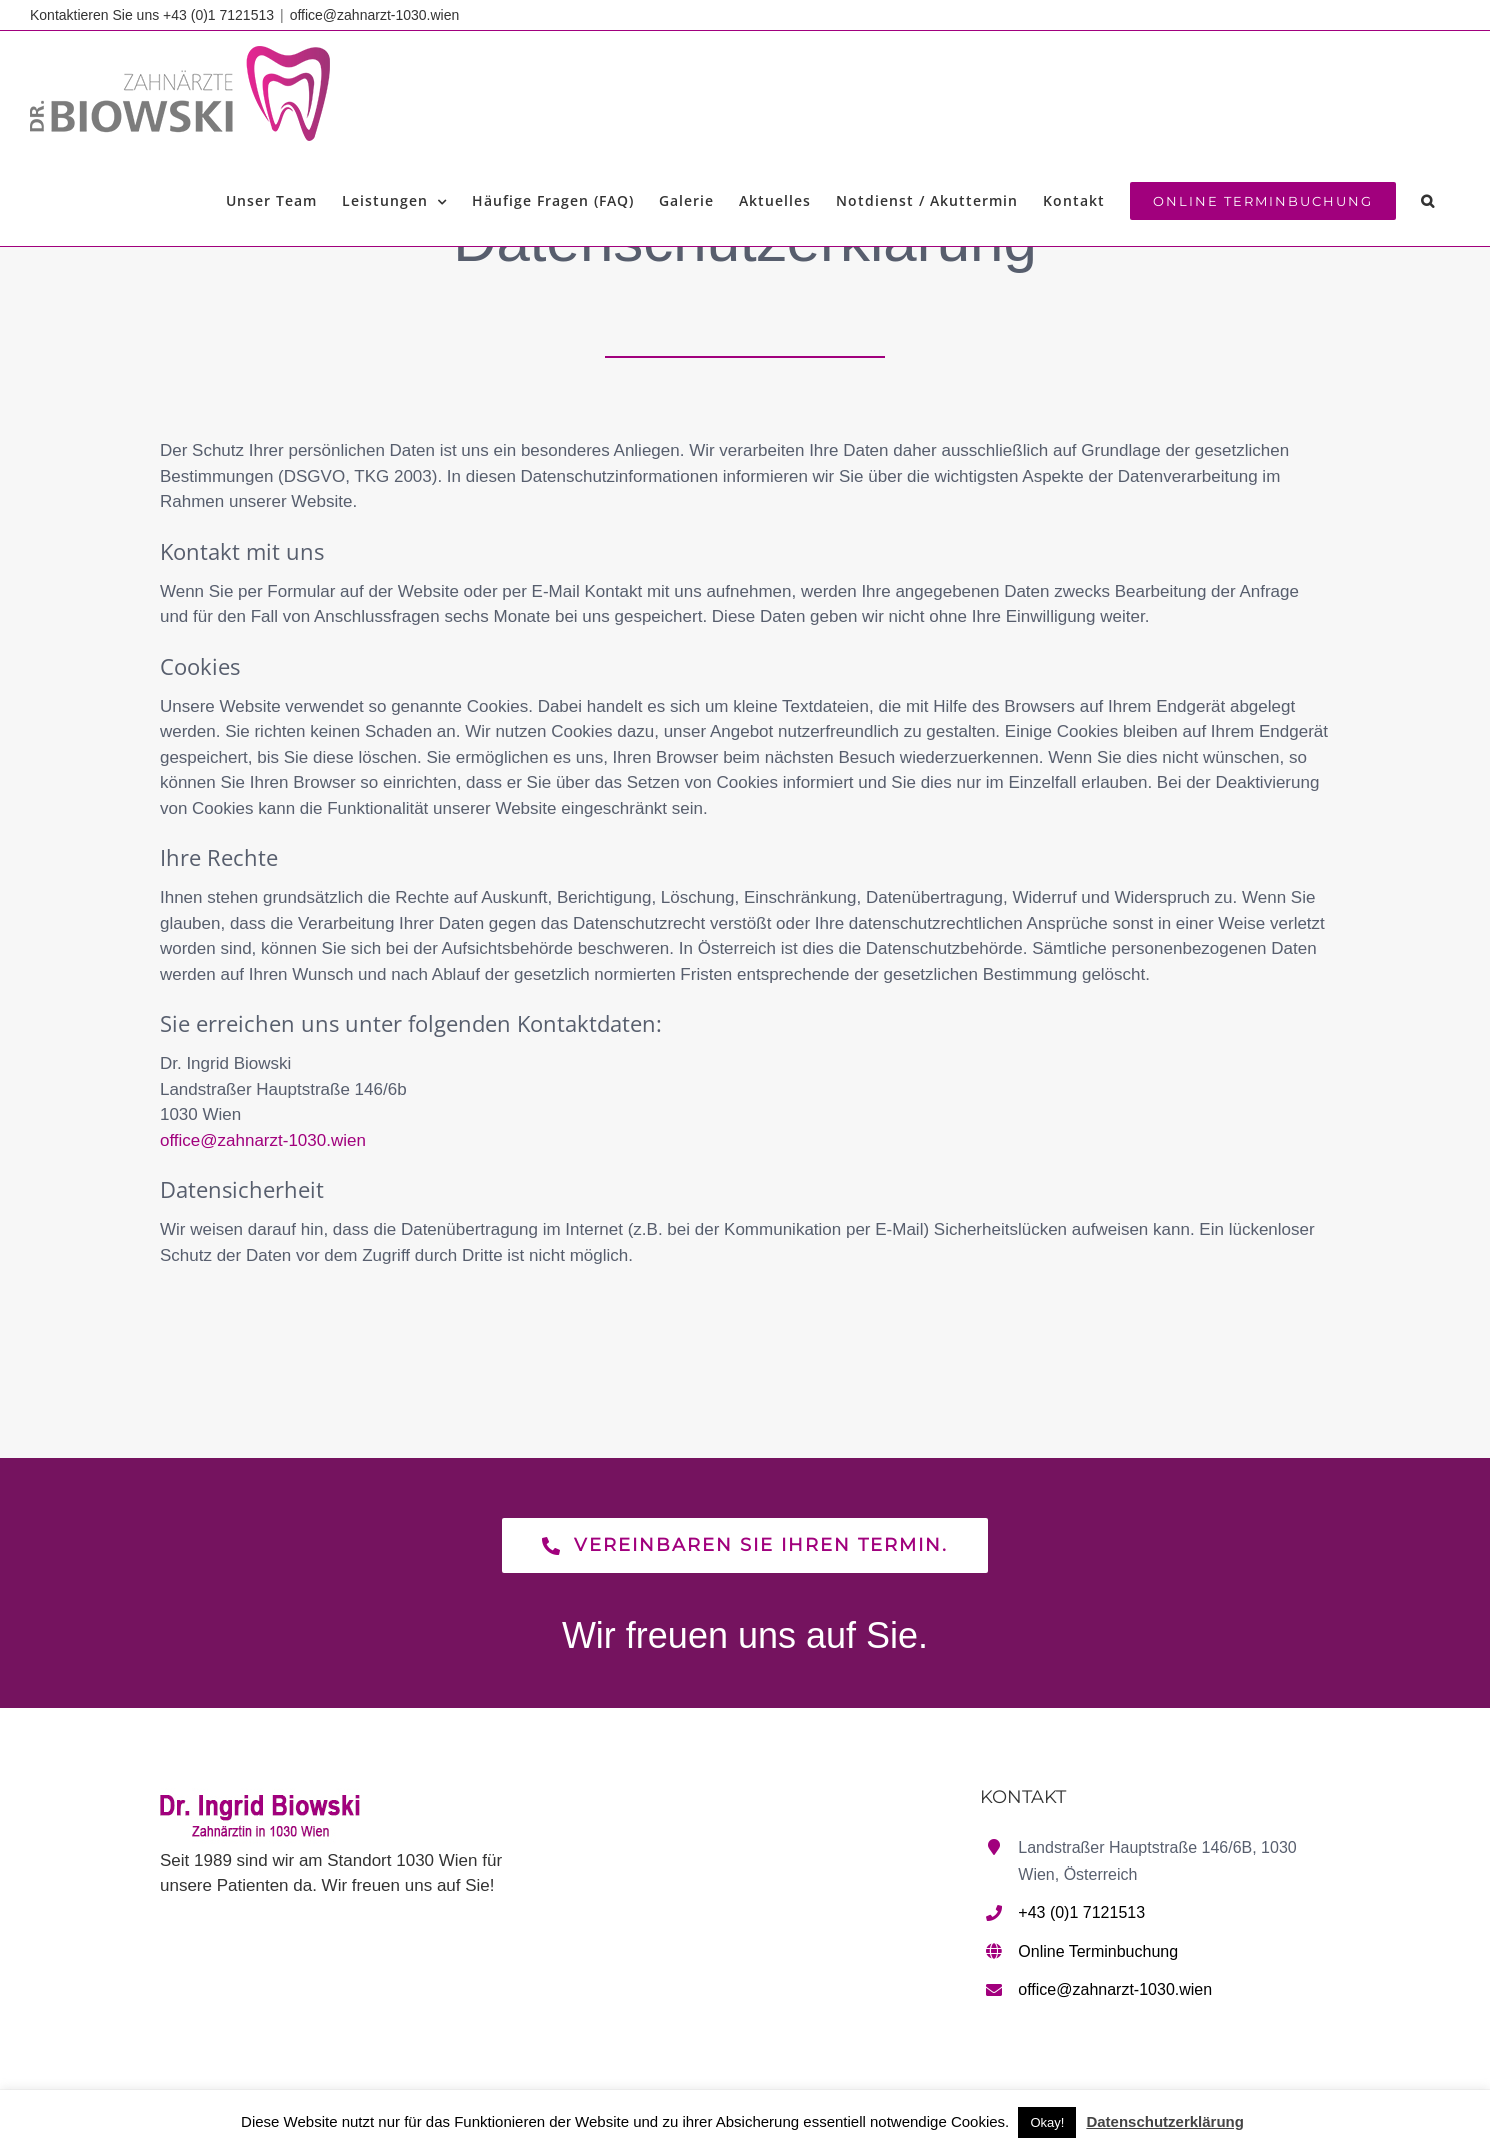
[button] (1428, 201)
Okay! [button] (1047, 2122)
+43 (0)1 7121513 (1081, 1912)
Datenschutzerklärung (1165, 2121)
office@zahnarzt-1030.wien (375, 15)
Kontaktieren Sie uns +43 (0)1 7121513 (152, 15)
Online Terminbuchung (1098, 1951)
